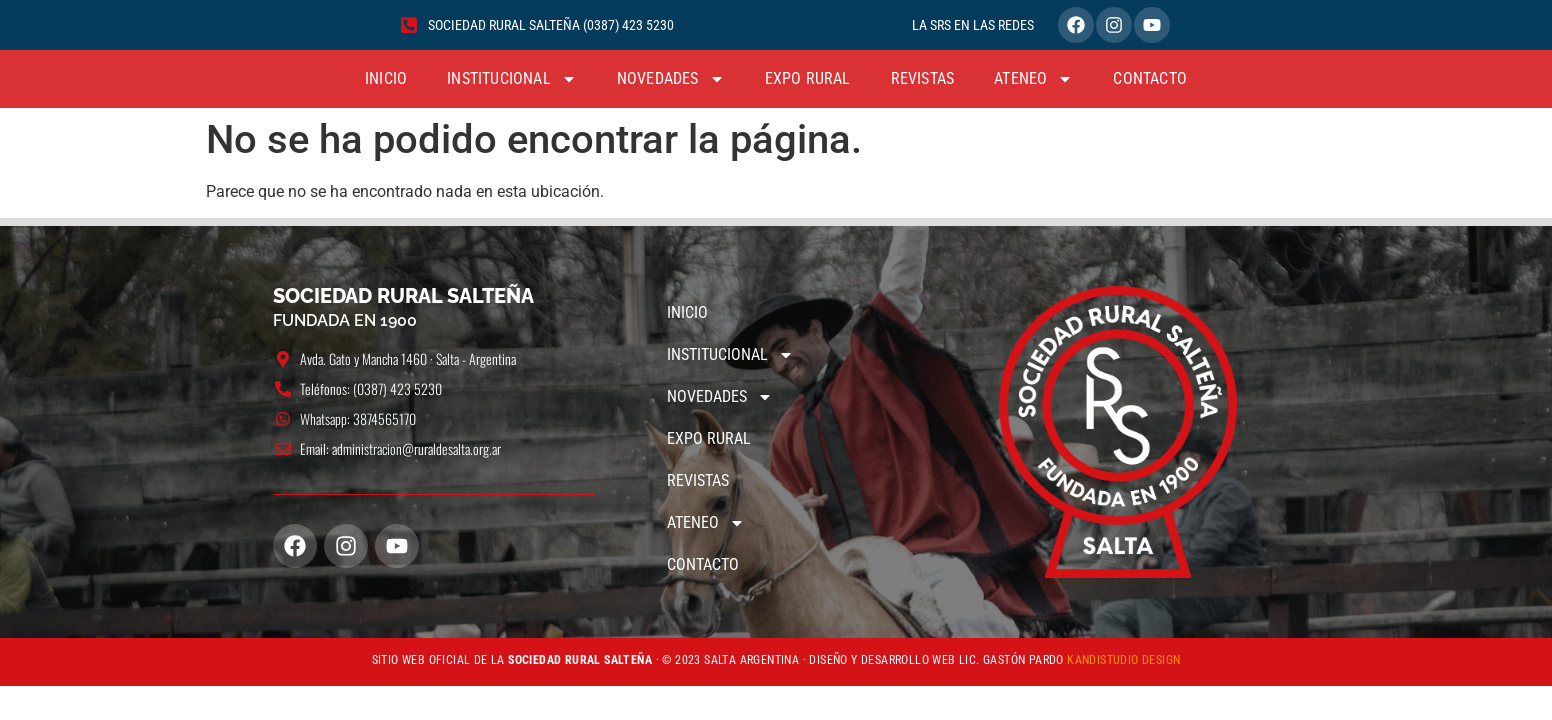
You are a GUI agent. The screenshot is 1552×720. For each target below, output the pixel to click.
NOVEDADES (671, 79)
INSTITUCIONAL (512, 79)
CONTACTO (1150, 78)
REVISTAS (923, 78)
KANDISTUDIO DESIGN (1123, 660)
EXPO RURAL (808, 78)
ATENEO (1033, 79)
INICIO (386, 78)
